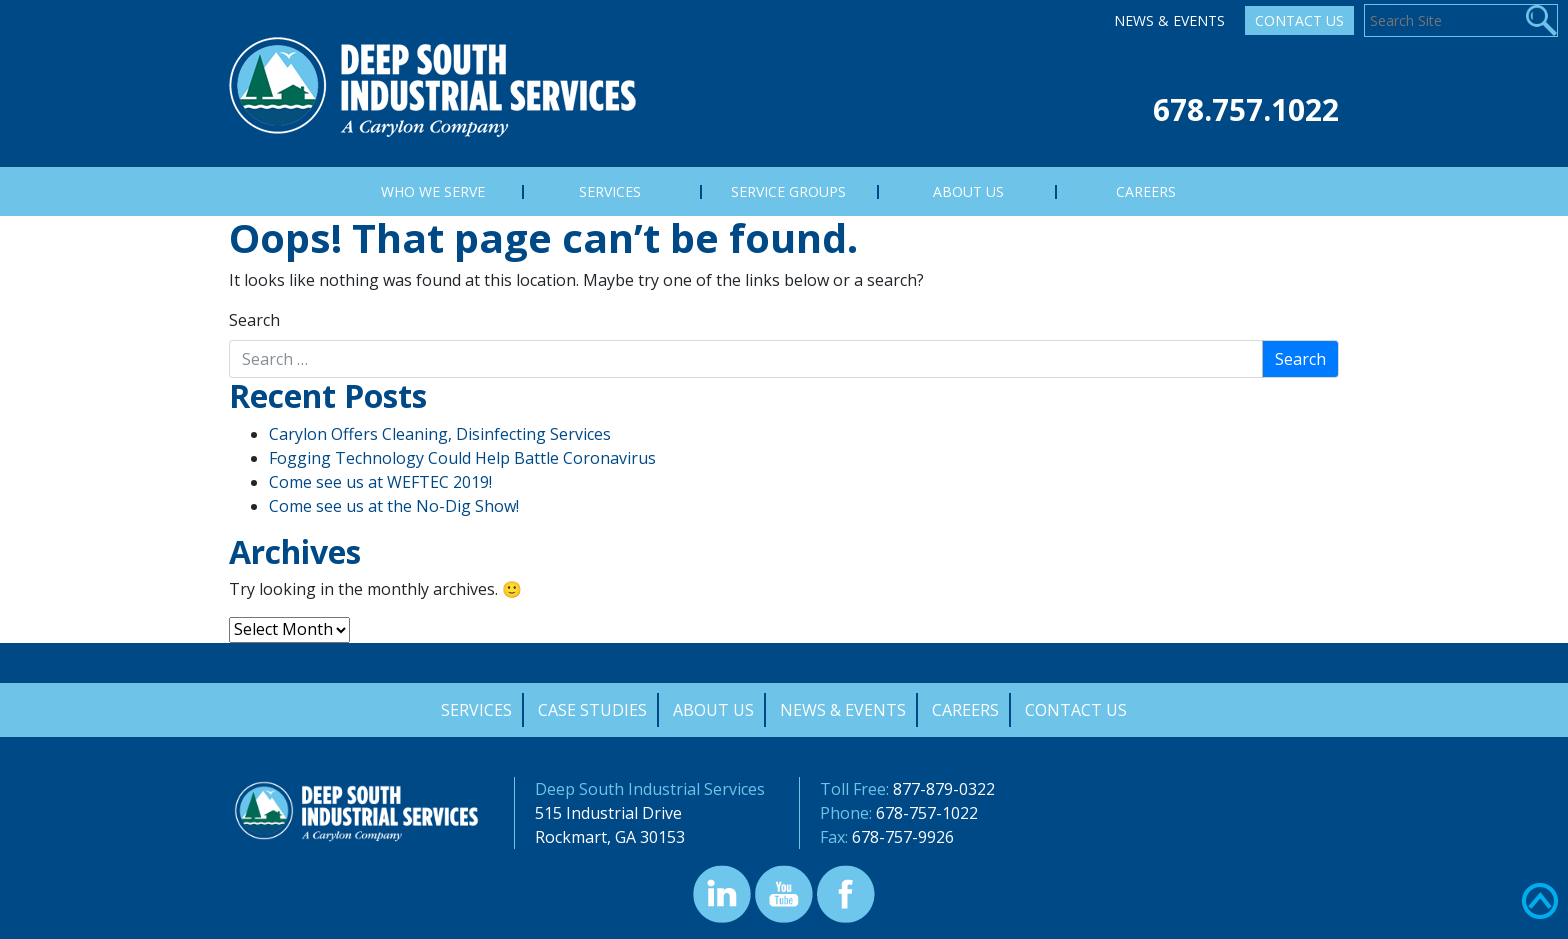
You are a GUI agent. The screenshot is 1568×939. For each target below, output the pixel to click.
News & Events (1169, 20)
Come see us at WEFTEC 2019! (380, 482)
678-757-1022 (927, 813)
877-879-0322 (944, 789)
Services (476, 710)
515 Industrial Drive (608, 813)
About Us (713, 710)
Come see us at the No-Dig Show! (394, 506)
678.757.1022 (1246, 109)
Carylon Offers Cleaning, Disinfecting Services (440, 434)
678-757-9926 (903, 837)
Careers (965, 710)
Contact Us (1299, 20)
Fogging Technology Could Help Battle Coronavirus (462, 458)
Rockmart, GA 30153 (610, 837)
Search (254, 320)
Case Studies (592, 710)
